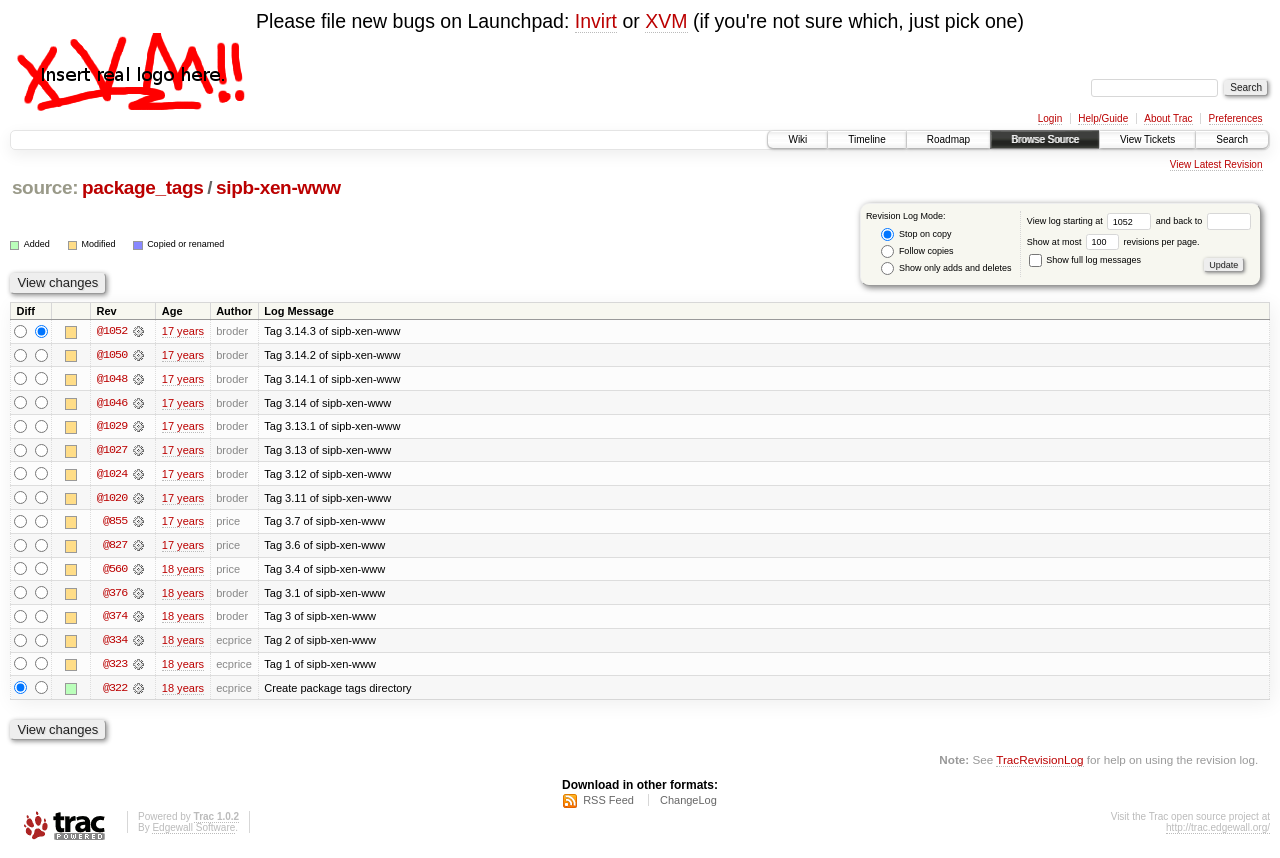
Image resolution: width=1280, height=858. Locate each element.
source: (45, 187)
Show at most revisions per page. (1113, 242)
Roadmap (948, 139)
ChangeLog (688, 804)
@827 (115, 547)
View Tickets (1147, 139)
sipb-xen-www (278, 187)
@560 (115, 571)
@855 (115, 523)
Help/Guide (1103, 118)
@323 (115, 667)
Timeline (866, 139)
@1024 (112, 475)
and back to (1203, 221)
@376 (115, 595)
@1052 (112, 331)
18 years (183, 571)
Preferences (1236, 118)
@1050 (112, 355)
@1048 (112, 379)
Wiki (797, 139)
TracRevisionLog (1039, 763)
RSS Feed (608, 804)
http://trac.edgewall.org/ (1218, 831)
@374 (115, 619)
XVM (666, 21)
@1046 (112, 403)
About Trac (1168, 118)
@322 (115, 691)
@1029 (112, 427)
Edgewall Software (193, 831)
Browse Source (1045, 139)
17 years (183, 331)
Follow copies (917, 251)
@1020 (112, 499)
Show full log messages (1085, 260)
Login (1050, 118)
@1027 (112, 451)
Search (1232, 139)
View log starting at (1091, 221)
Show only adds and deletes (946, 268)
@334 (115, 643)
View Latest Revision (1216, 164)
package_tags (143, 187)
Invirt (596, 21)
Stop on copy (916, 234)
